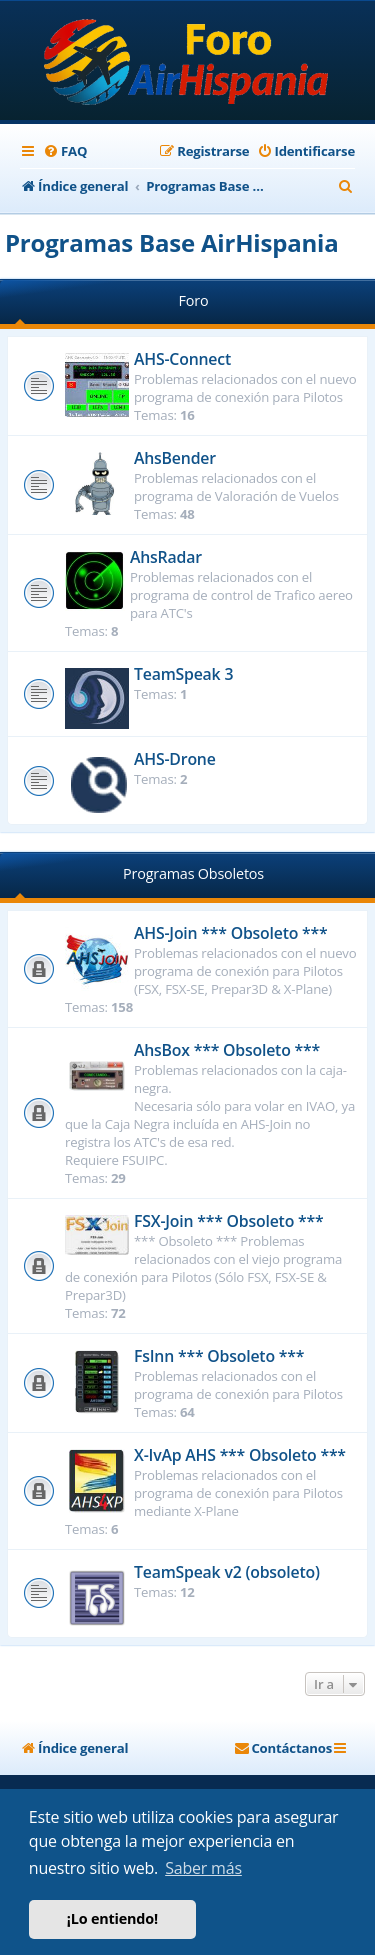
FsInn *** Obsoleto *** (219, 1356)
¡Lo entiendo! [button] (112, 1918)
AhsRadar (166, 557)
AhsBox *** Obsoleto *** (227, 1050)
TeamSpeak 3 (183, 674)
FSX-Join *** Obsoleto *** (228, 1221)
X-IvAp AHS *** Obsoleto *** (240, 1455)
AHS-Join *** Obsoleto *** (231, 933)
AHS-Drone (175, 759)
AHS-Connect (182, 359)
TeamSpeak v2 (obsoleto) (227, 1572)
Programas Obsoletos (193, 873)
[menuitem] (65, 151)
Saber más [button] (203, 1868)
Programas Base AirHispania (171, 242)
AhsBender (175, 458)
